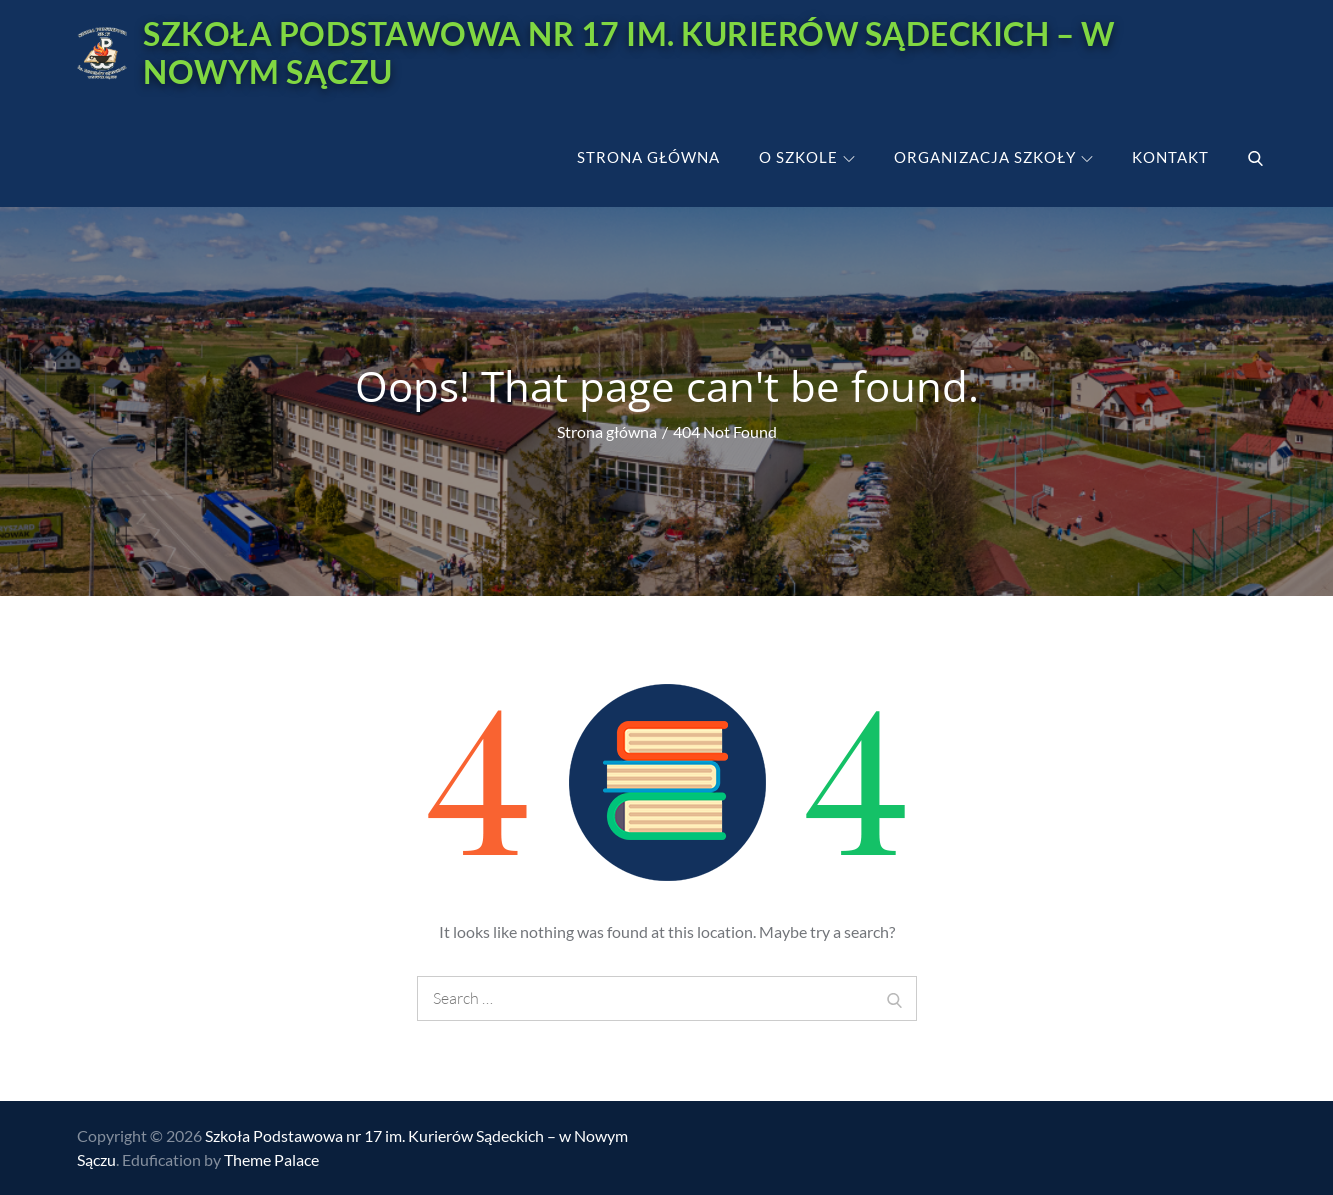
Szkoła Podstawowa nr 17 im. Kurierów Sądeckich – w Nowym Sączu (628, 52)
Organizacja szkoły (993, 157)
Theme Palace (271, 1159)
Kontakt (1170, 157)
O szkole (807, 157)
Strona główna (648, 157)
